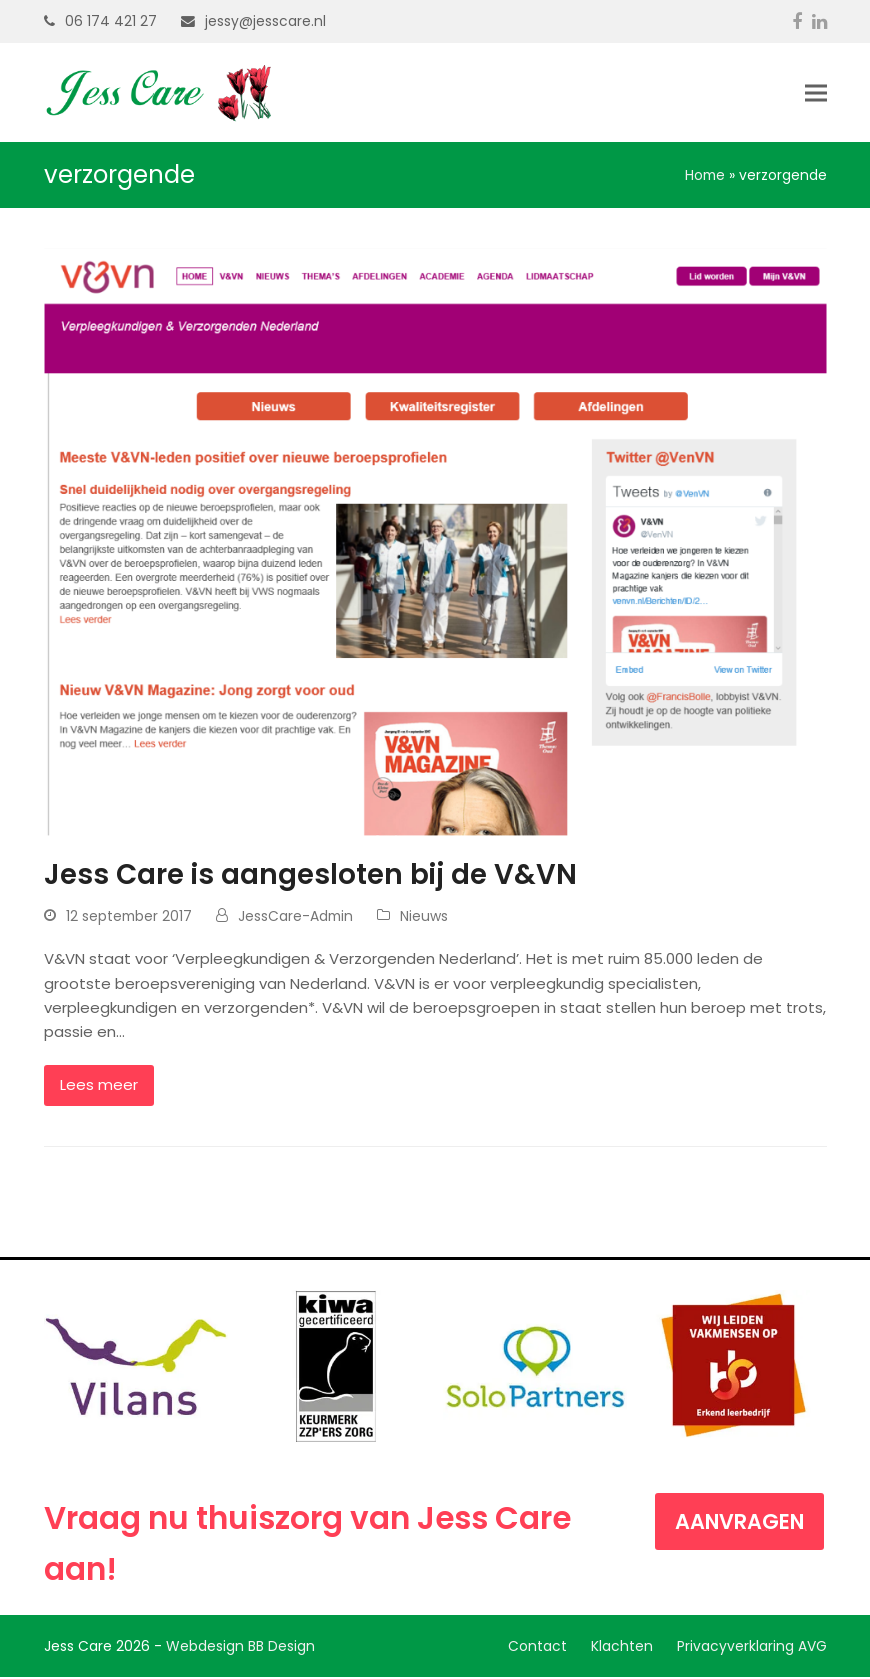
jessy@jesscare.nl (265, 21)
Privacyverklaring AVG (752, 1647)
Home (705, 176)
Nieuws (424, 917)
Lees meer (99, 1085)
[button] (816, 93)
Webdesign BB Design (240, 1647)
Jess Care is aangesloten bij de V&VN (310, 875)
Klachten (622, 1647)
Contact (537, 1647)
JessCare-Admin (295, 917)
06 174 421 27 (111, 21)
